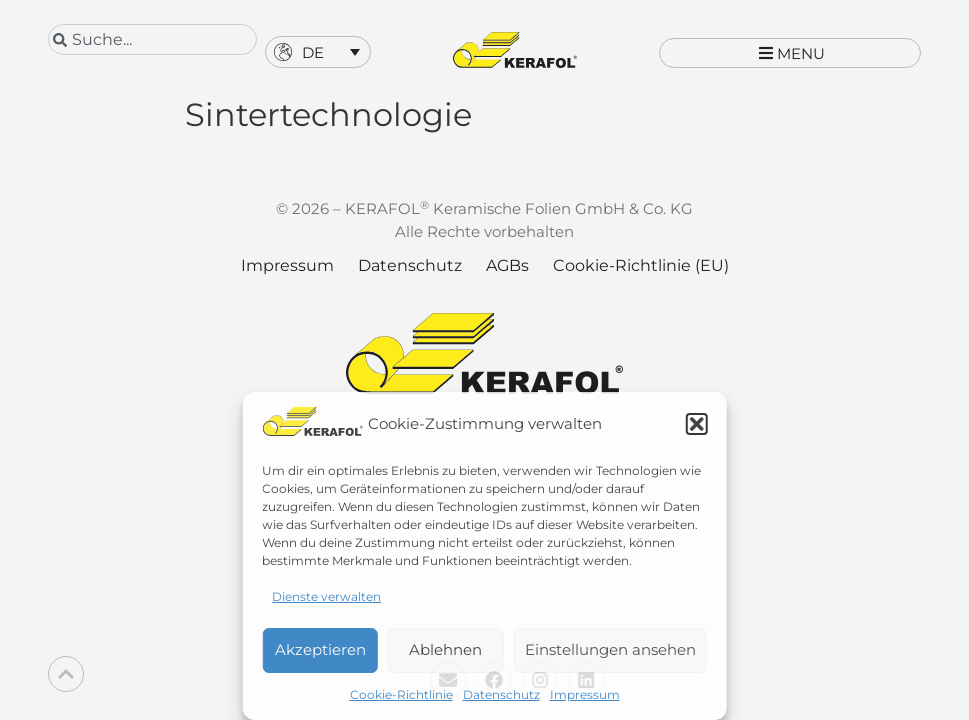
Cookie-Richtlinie (401, 694)
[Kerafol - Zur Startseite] (515, 50)
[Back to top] (66, 674)
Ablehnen (445, 649)
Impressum (585, 694)
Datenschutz (501, 694)
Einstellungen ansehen (610, 649)
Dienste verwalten (326, 596)
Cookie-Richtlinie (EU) (641, 284)
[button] (697, 424)
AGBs (507, 284)
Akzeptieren (320, 649)
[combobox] (152, 39)
